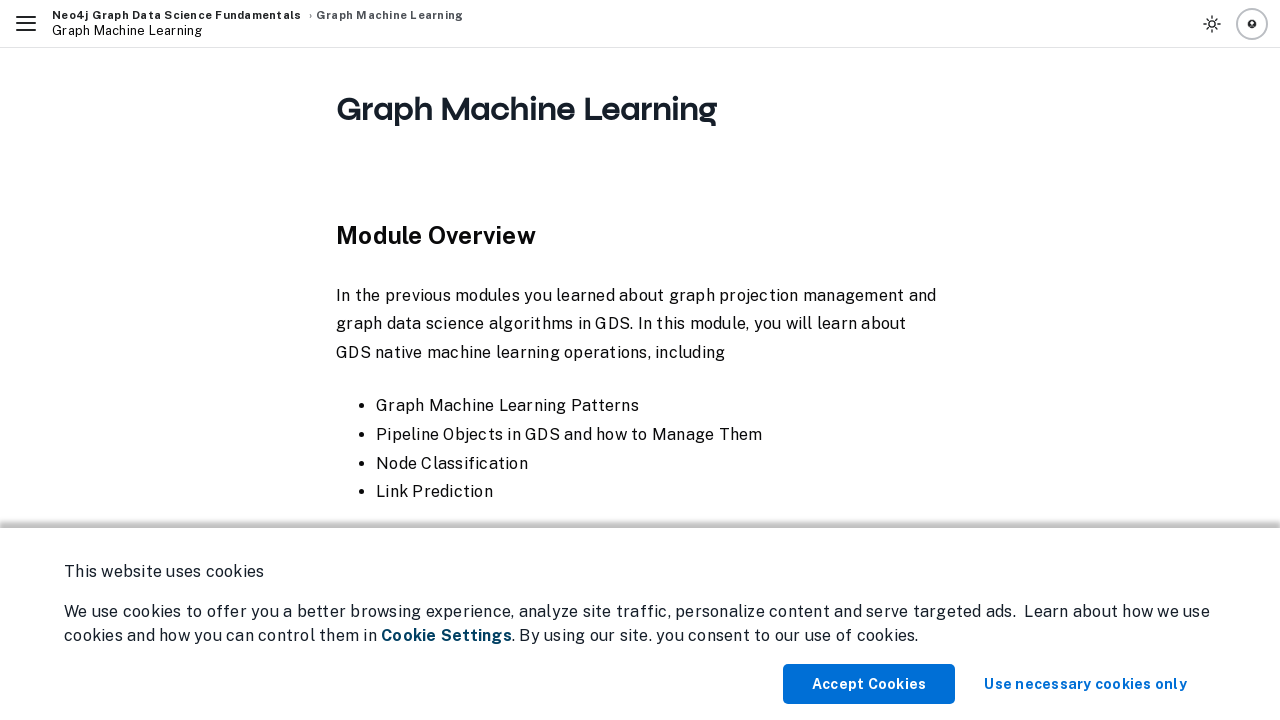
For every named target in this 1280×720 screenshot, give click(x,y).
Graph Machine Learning (390, 15)
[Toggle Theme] (1212, 24)
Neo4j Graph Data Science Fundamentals (176, 15)
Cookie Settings (446, 635)
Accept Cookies (869, 684)
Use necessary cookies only (1085, 684)
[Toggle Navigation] (26, 24)
